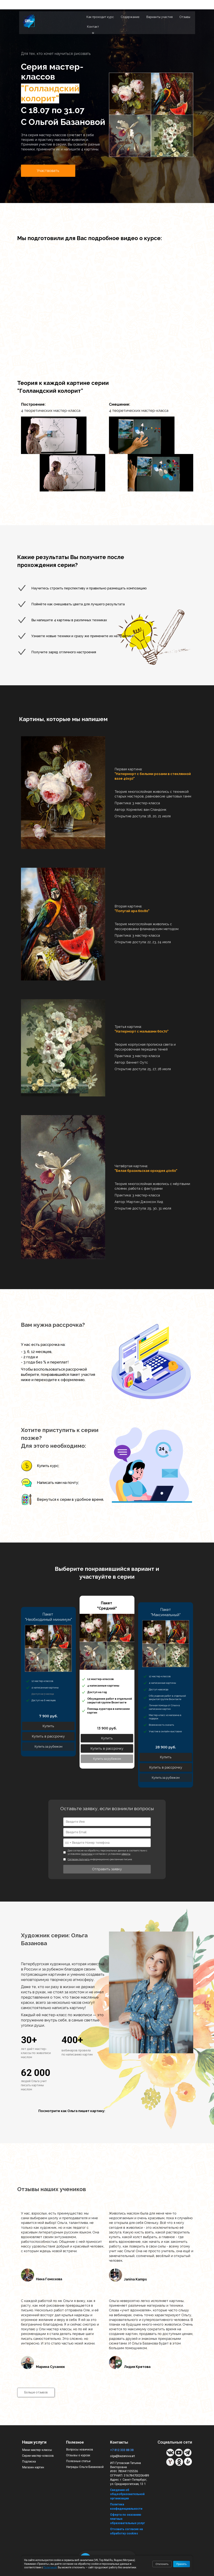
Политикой (50, 2567)
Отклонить (162, 2564)
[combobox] (67, 1843)
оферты (126, 1853)
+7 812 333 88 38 (121, 2450)
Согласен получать (78, 1859)
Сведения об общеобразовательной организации (127, 2494)
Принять (181, 2564)
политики (86, 1853)
